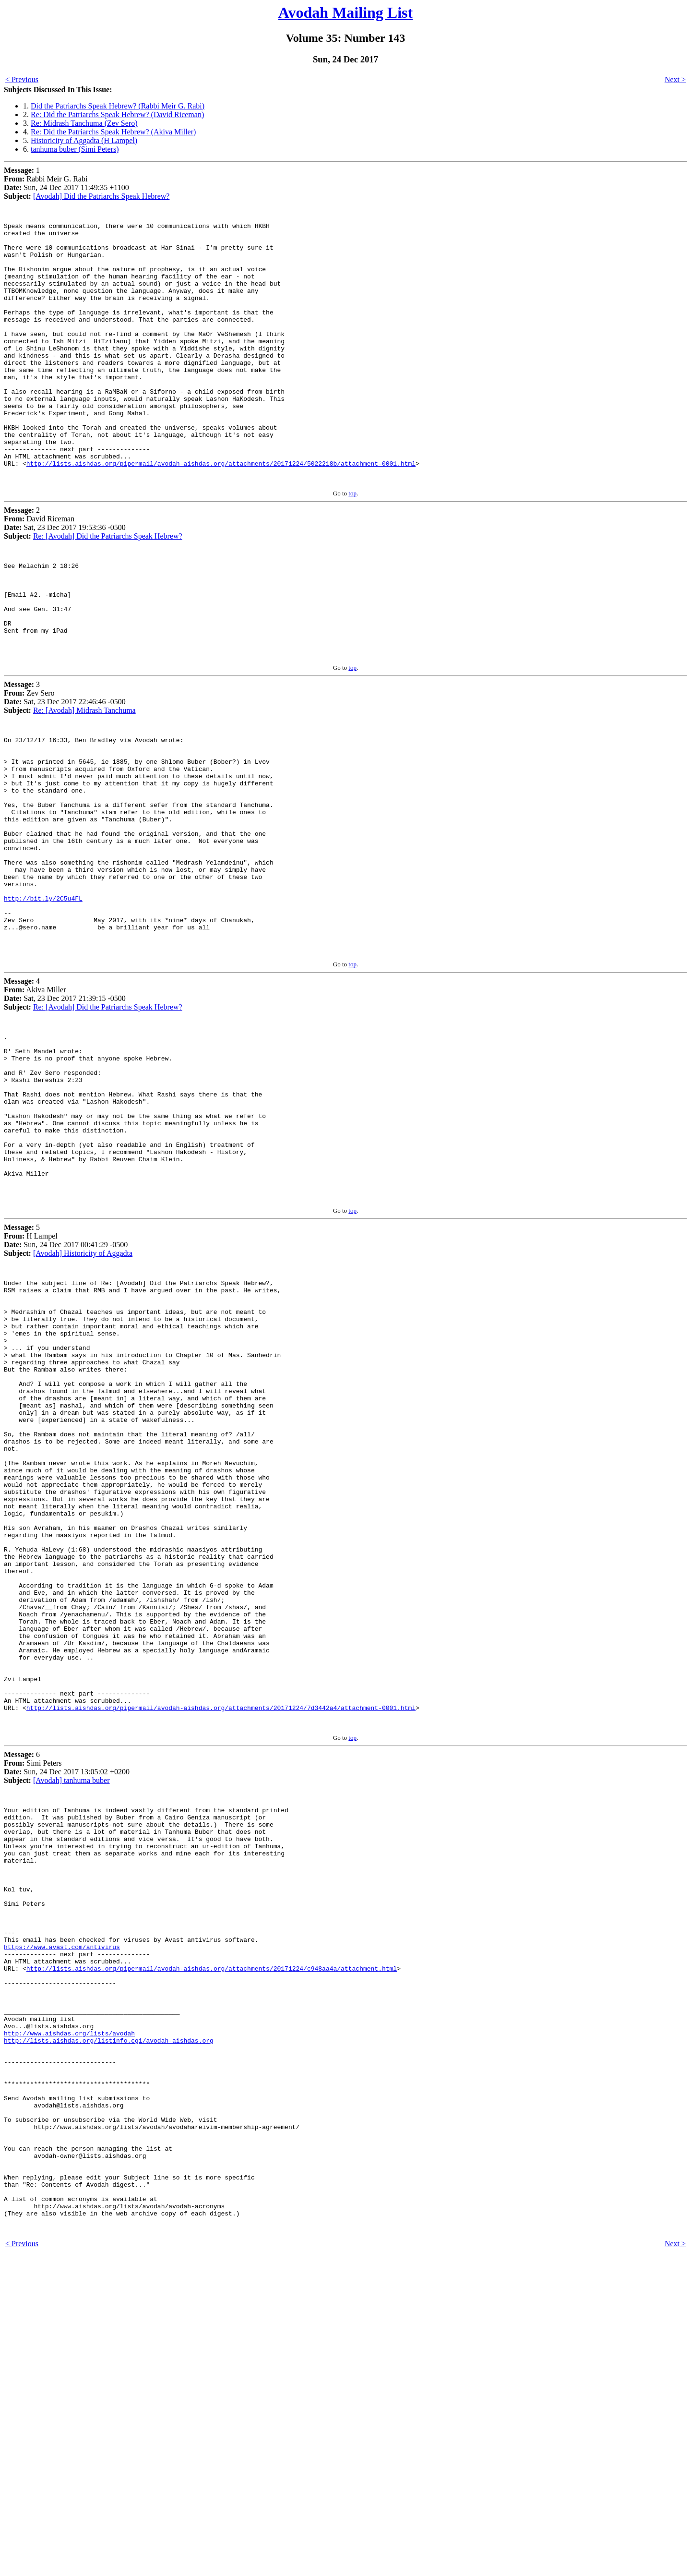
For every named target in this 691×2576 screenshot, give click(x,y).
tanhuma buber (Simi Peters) (75, 149)
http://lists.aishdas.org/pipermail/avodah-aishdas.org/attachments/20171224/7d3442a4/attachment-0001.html (221, 1942)
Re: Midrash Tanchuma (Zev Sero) (84, 123)
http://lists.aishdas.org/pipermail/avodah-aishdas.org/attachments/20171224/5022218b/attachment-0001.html (221, 513)
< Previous (21, 79)
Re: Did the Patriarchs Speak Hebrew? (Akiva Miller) (113, 132)
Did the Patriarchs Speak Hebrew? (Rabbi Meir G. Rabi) (117, 106)
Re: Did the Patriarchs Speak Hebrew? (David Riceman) (117, 114)
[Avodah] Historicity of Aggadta (82, 1400)
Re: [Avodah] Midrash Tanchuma (84, 781)
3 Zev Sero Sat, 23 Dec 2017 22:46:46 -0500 (65, 768)
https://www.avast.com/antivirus (62, 2213)
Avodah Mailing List (345, 12)
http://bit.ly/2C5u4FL (43, 1003)
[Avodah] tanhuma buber (71, 2016)
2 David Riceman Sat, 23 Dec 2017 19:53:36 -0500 (65, 575)
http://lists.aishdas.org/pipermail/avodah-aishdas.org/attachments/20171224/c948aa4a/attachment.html (211, 2239)
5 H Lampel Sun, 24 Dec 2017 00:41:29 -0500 (66, 1387)
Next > (675, 79)
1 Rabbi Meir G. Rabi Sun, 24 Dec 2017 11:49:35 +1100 (66, 183)
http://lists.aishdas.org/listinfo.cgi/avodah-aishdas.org (109, 2325)
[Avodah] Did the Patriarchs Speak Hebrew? (101, 196)
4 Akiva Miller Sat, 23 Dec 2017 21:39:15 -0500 (65, 1108)
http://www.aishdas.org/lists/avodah (69, 2316)
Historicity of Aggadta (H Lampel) (84, 140)
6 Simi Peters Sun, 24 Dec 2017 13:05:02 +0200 (67, 2003)
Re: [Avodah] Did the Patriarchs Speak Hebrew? (107, 588)
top (352, 545)
